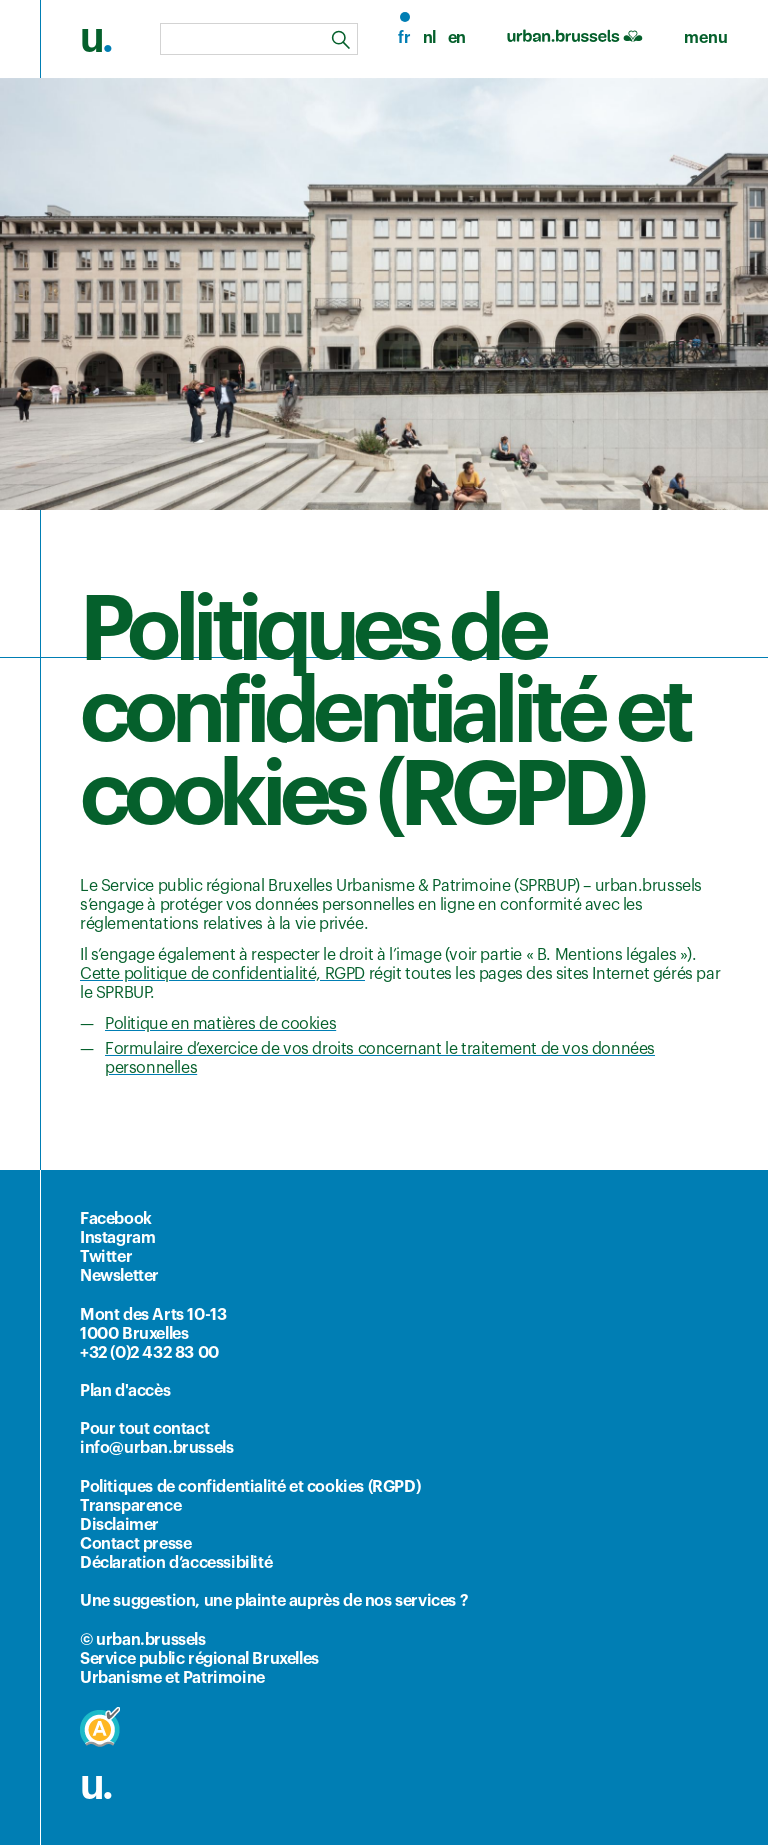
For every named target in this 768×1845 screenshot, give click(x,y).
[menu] (706, 38)
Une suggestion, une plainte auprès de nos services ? (274, 1601)
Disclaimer (119, 1525)
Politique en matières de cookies (220, 1024)
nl (429, 38)
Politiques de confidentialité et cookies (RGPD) (250, 1487)
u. (96, 1785)
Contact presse (135, 1544)
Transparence (130, 1506)
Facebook (116, 1219)
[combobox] (259, 39)
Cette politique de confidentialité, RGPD (222, 974)
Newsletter (119, 1276)
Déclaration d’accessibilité (176, 1563)
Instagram (117, 1238)
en (457, 38)
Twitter (106, 1257)
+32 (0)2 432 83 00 (149, 1353)
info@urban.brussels (156, 1448)
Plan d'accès (125, 1391)
